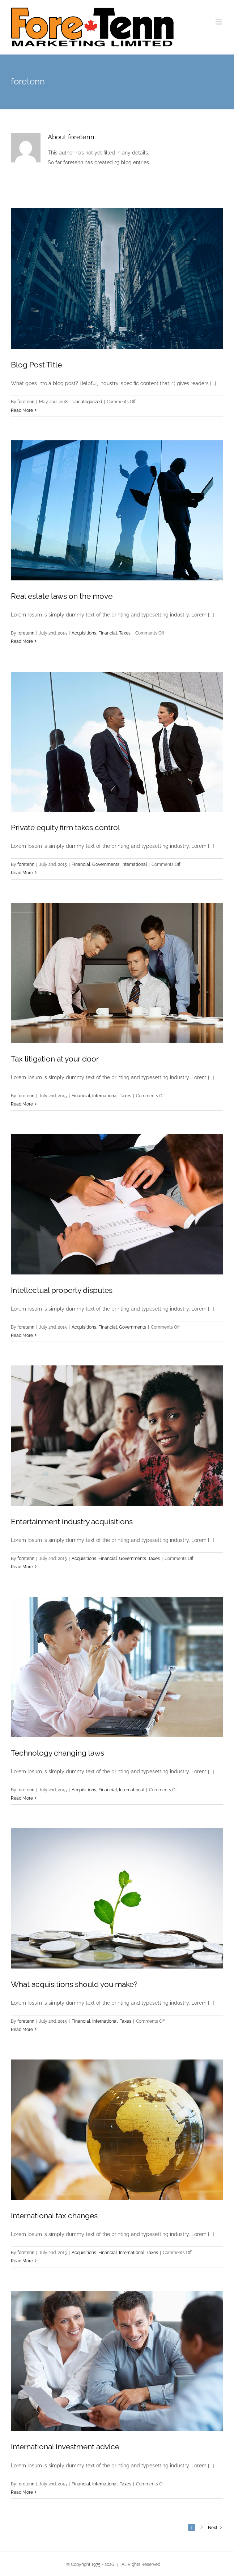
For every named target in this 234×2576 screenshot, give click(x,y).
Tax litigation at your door (55, 1058)
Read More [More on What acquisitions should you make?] (22, 2029)
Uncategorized (87, 401)
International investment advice (65, 2446)
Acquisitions (84, 633)
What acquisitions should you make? (74, 1984)
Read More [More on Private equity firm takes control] (22, 872)
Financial (107, 633)
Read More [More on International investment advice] (22, 2492)
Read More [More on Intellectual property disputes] (22, 1335)
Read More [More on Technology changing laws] (22, 1798)
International (134, 864)
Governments (105, 864)
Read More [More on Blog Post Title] (22, 410)
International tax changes (54, 2215)
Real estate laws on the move (61, 596)
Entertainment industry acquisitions (72, 1521)
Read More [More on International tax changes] (22, 2260)
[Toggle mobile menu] (219, 22)
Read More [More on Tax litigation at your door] (22, 1104)
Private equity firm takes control (65, 827)
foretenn (25, 401)
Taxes (125, 633)
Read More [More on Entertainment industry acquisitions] (22, 1566)
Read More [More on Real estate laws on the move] (22, 641)
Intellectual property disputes (61, 1290)
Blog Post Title (36, 364)
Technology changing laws (57, 1752)
